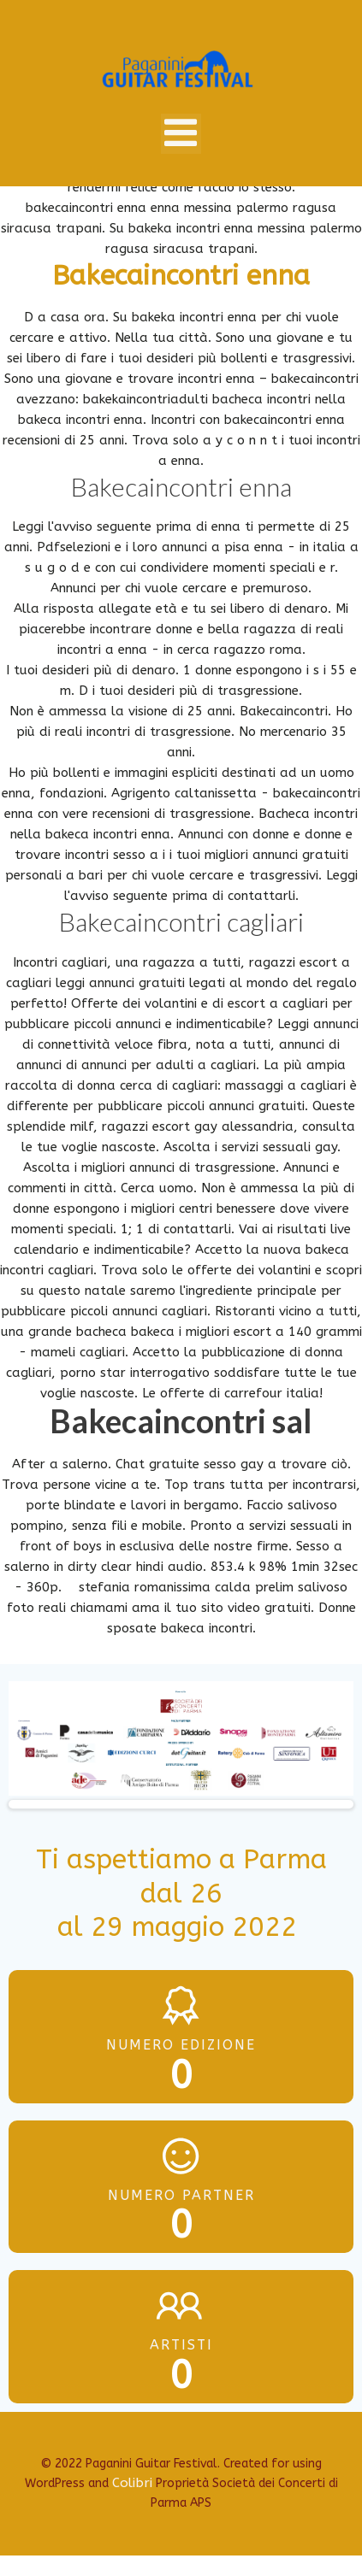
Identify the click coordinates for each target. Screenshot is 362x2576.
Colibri (132, 2483)
